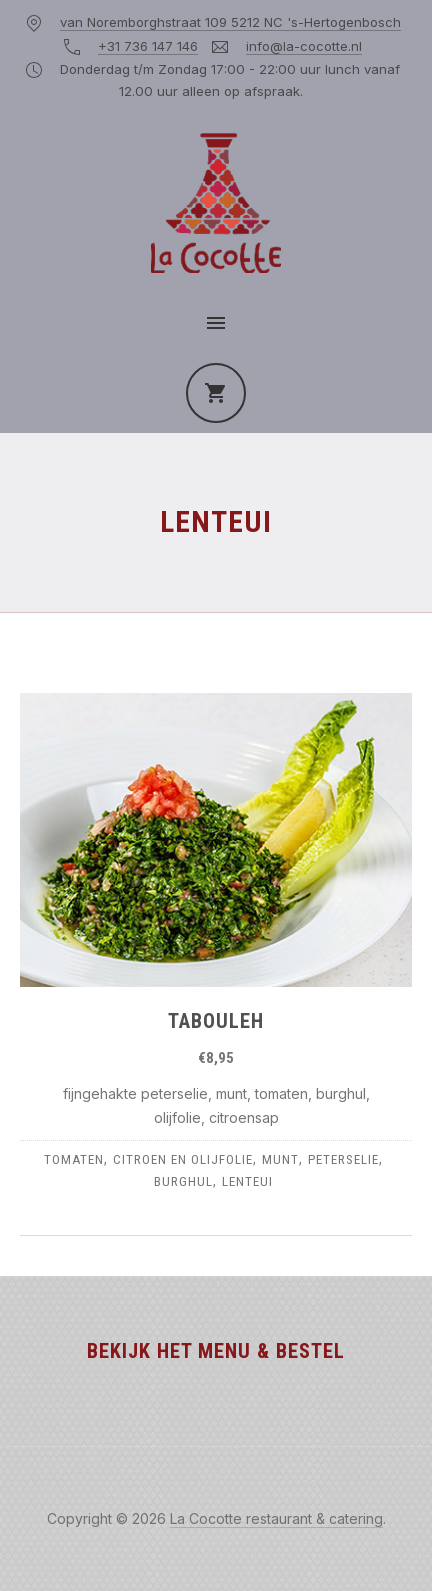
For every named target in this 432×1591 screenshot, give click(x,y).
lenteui (247, 1181)
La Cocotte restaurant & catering (276, 1518)
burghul (183, 1181)
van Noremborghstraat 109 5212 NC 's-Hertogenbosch (230, 22)
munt (280, 1159)
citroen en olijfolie (183, 1159)
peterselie (343, 1159)
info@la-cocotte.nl (304, 46)
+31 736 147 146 (148, 46)
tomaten (74, 1159)
